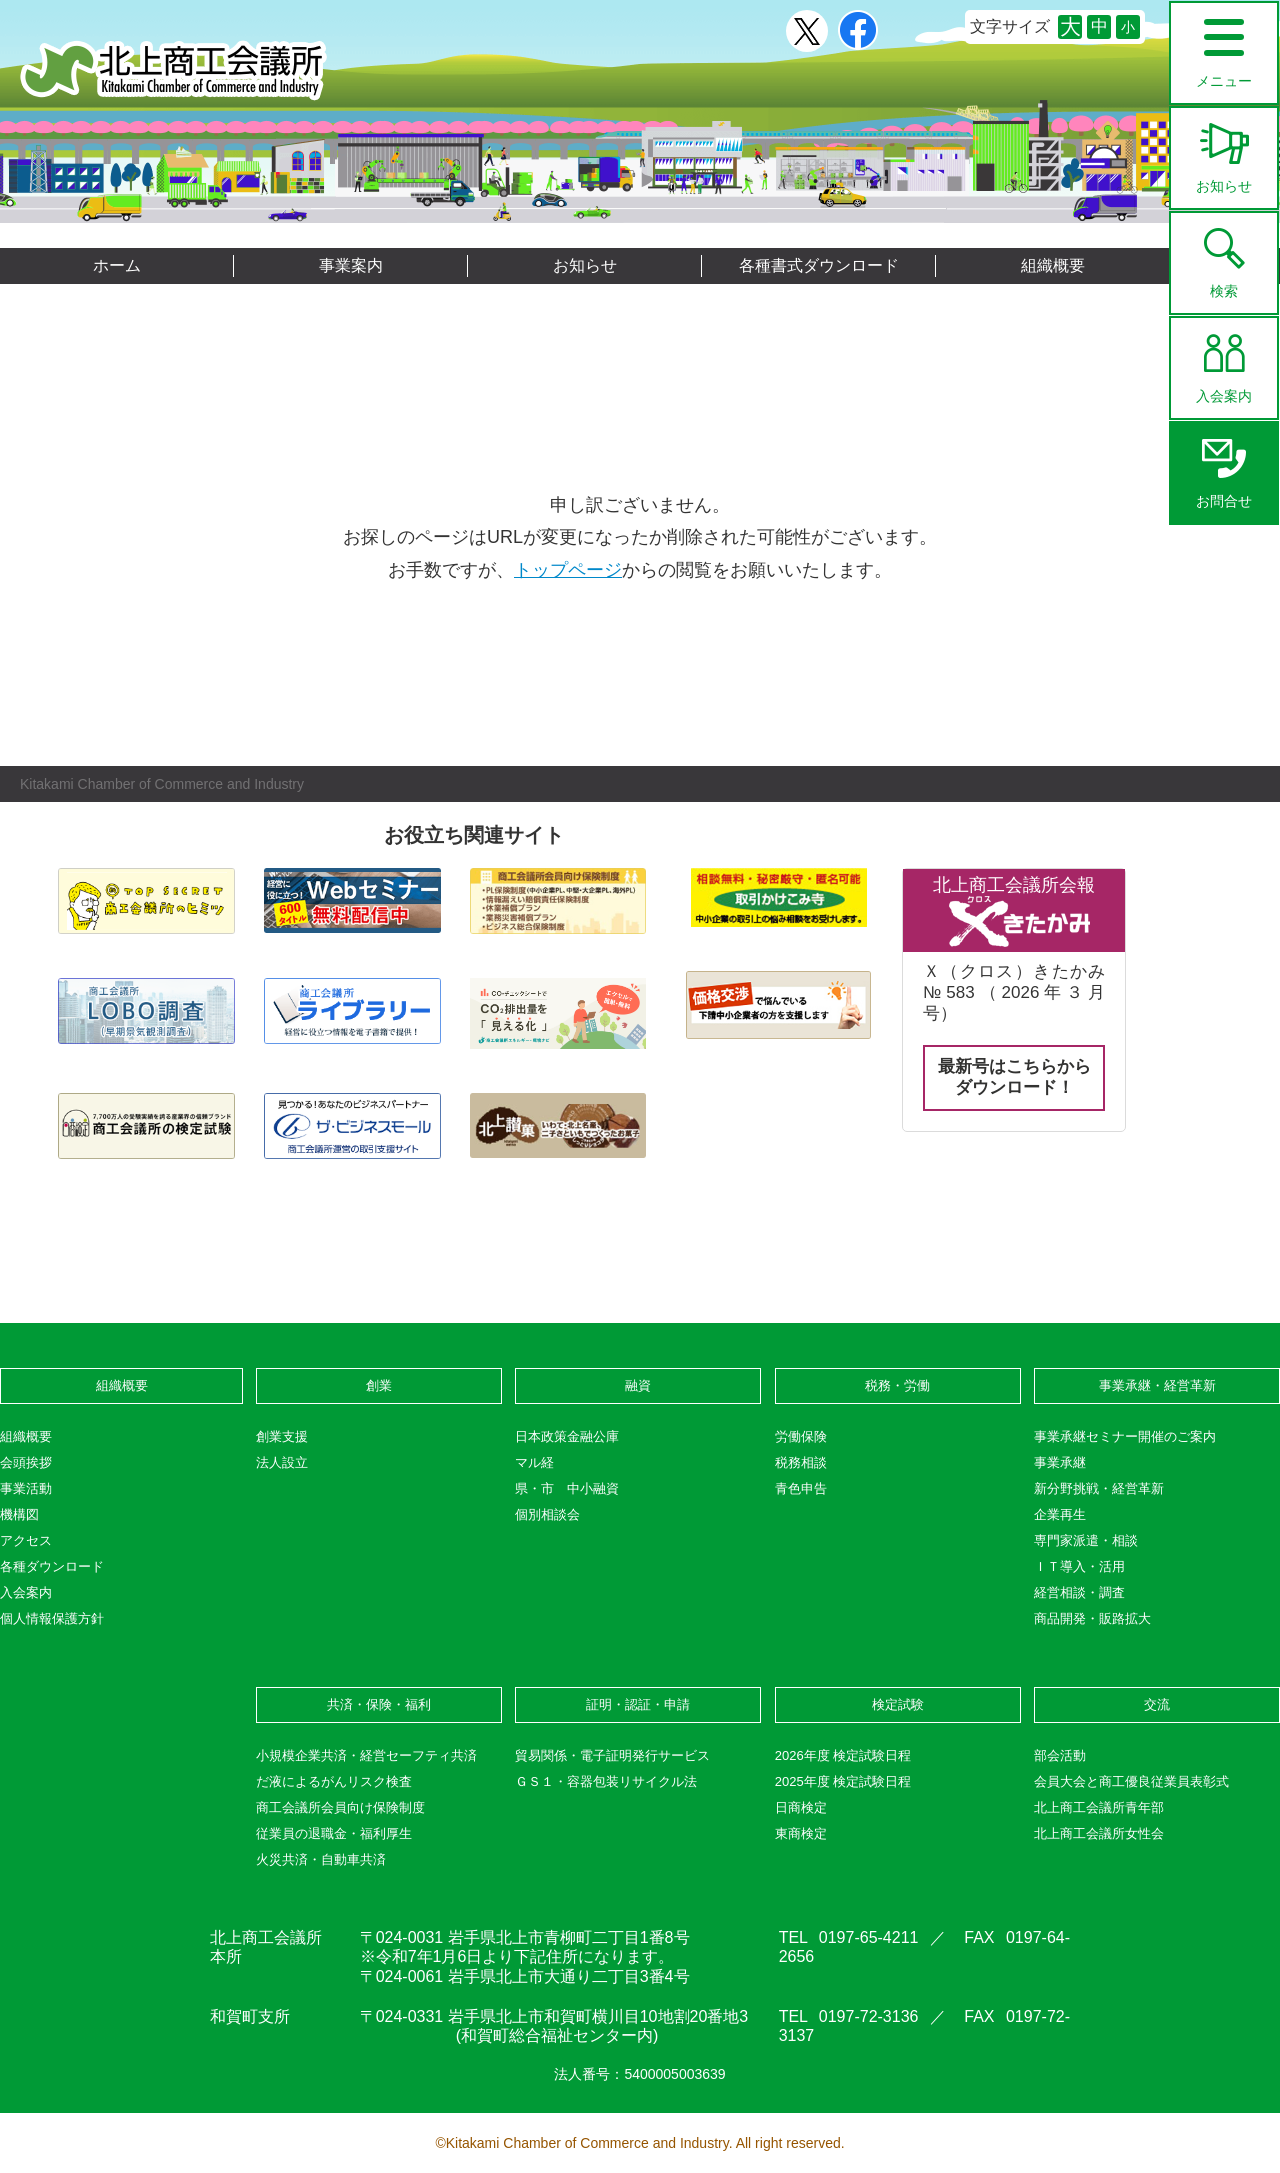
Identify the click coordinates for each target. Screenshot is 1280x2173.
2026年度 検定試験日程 (843, 1755)
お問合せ (1224, 466)
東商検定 (801, 1833)
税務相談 (801, 1462)
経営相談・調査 (1079, 1592)
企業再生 (1060, 1514)
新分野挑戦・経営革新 (1099, 1488)
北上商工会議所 (173, 70)
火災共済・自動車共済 (321, 1859)
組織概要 (1053, 265)
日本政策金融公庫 (567, 1436)
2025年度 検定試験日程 (843, 1781)
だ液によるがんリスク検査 (334, 1781)
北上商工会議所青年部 (1099, 1807)
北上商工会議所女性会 (1099, 1833)
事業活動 (26, 1488)
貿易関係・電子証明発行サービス (612, 1755)
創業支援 (282, 1436)
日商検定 (801, 1807)
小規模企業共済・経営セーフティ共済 (366, 1755)
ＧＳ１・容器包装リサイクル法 (606, 1781)
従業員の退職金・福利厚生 (334, 1833)
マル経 (534, 1462)
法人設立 (282, 1462)
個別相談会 (547, 1514)
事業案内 (351, 265)
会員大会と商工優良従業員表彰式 (1131, 1781)
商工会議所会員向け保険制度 (340, 1807)
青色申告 (801, 1488)
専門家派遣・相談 (1086, 1540)
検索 (1224, 256)
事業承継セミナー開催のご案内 (1125, 1436)
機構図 (19, 1514)
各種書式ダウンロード (819, 265)
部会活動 (1060, 1755)
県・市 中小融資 (567, 1488)
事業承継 (1060, 1462)
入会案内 (1224, 361)
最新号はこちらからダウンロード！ (1014, 1077)
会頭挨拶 (26, 1462)
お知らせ (1224, 151)
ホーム (117, 265)
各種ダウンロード (52, 1566)
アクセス (26, 1540)
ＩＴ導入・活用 (1079, 1566)
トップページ (568, 570)
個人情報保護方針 (52, 1618)
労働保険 (801, 1436)
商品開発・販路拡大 (1092, 1618)
